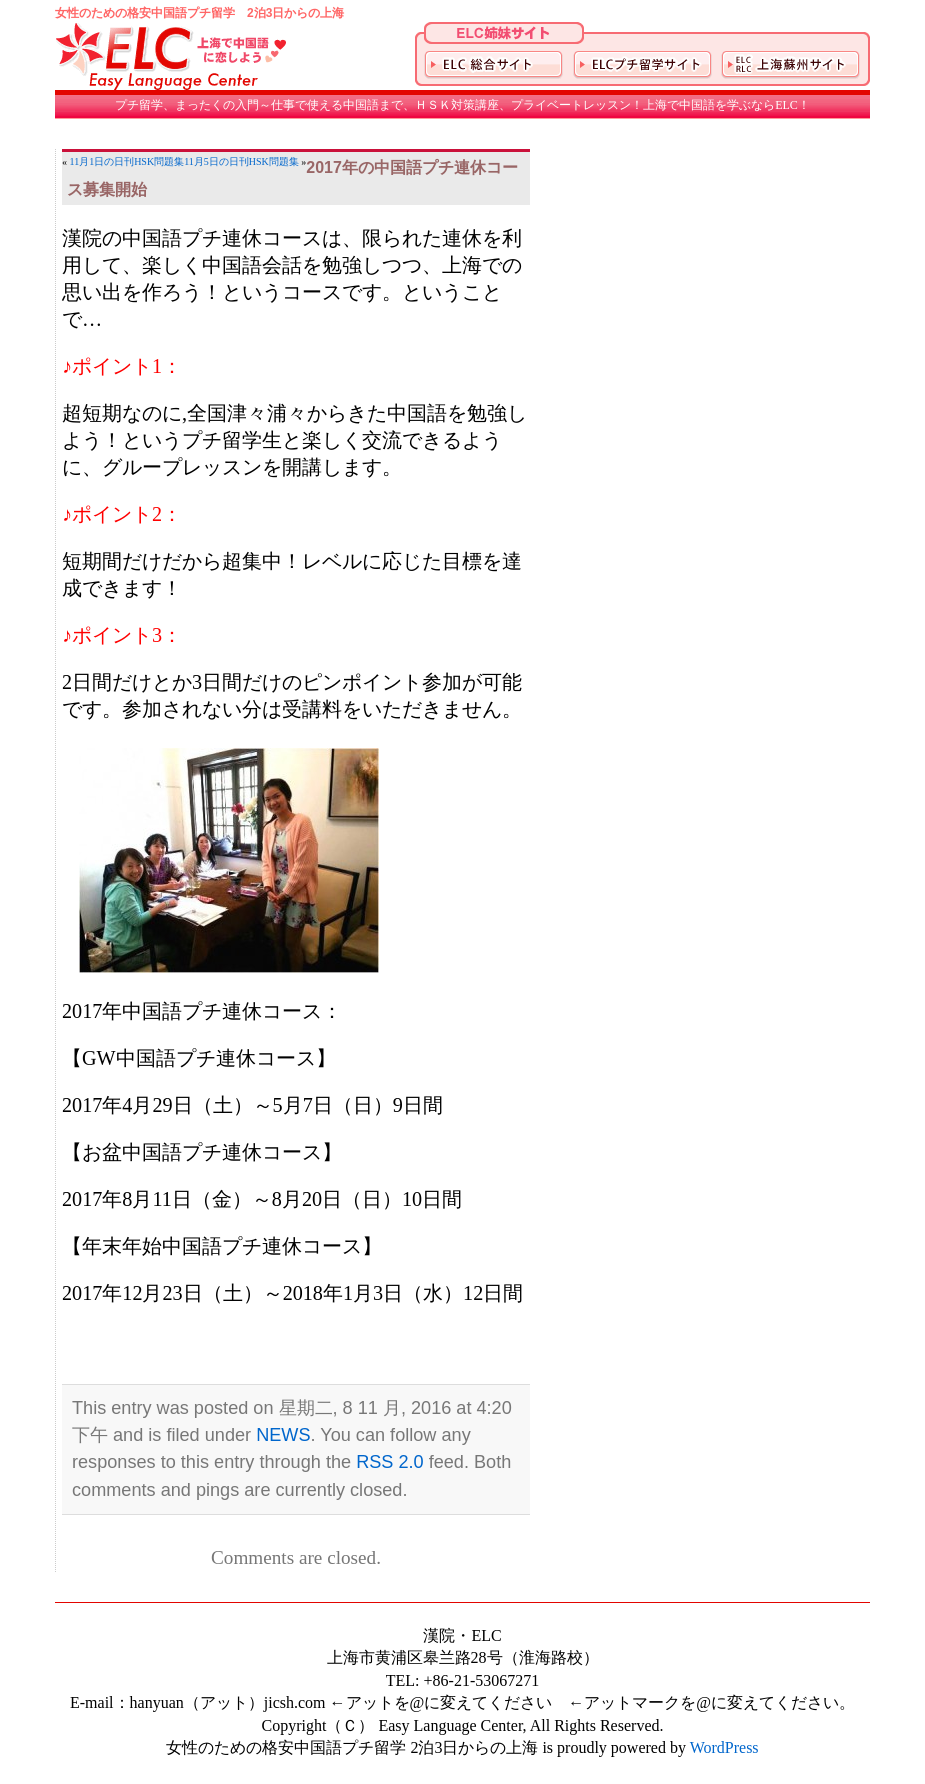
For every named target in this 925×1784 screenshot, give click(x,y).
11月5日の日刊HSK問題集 (241, 161)
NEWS (283, 1435)
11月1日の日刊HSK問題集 (127, 161)
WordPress (724, 1747)
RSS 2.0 (390, 1462)
